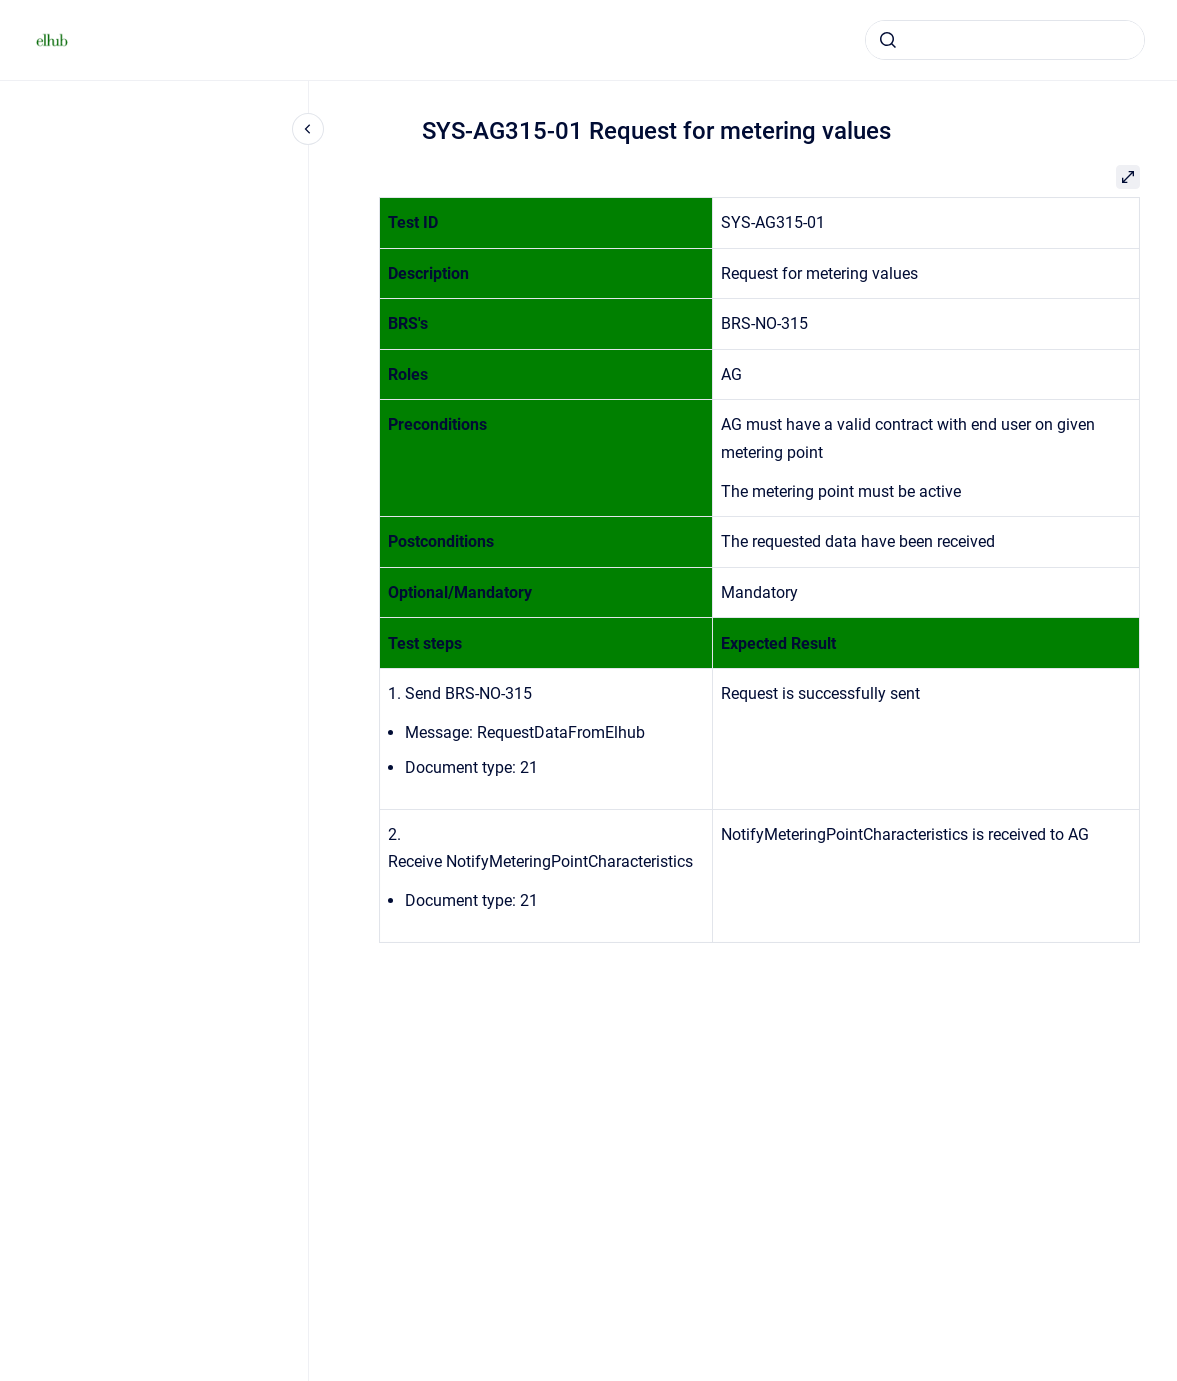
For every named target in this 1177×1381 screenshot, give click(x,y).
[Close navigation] (308, 129)
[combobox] (1005, 40)
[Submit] (888, 40)
